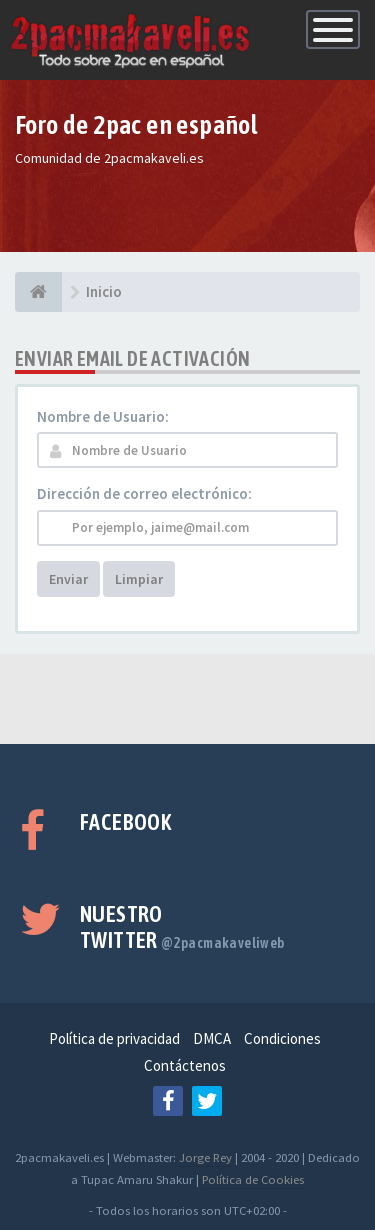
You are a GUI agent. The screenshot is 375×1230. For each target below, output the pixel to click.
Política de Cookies (253, 1179)
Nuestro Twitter (182, 927)
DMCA (212, 1038)
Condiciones (282, 1038)
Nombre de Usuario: (103, 416)
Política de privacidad (114, 1038)
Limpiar (139, 579)
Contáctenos (185, 1065)
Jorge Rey (205, 1157)
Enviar (68, 579)
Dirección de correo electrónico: (144, 493)
